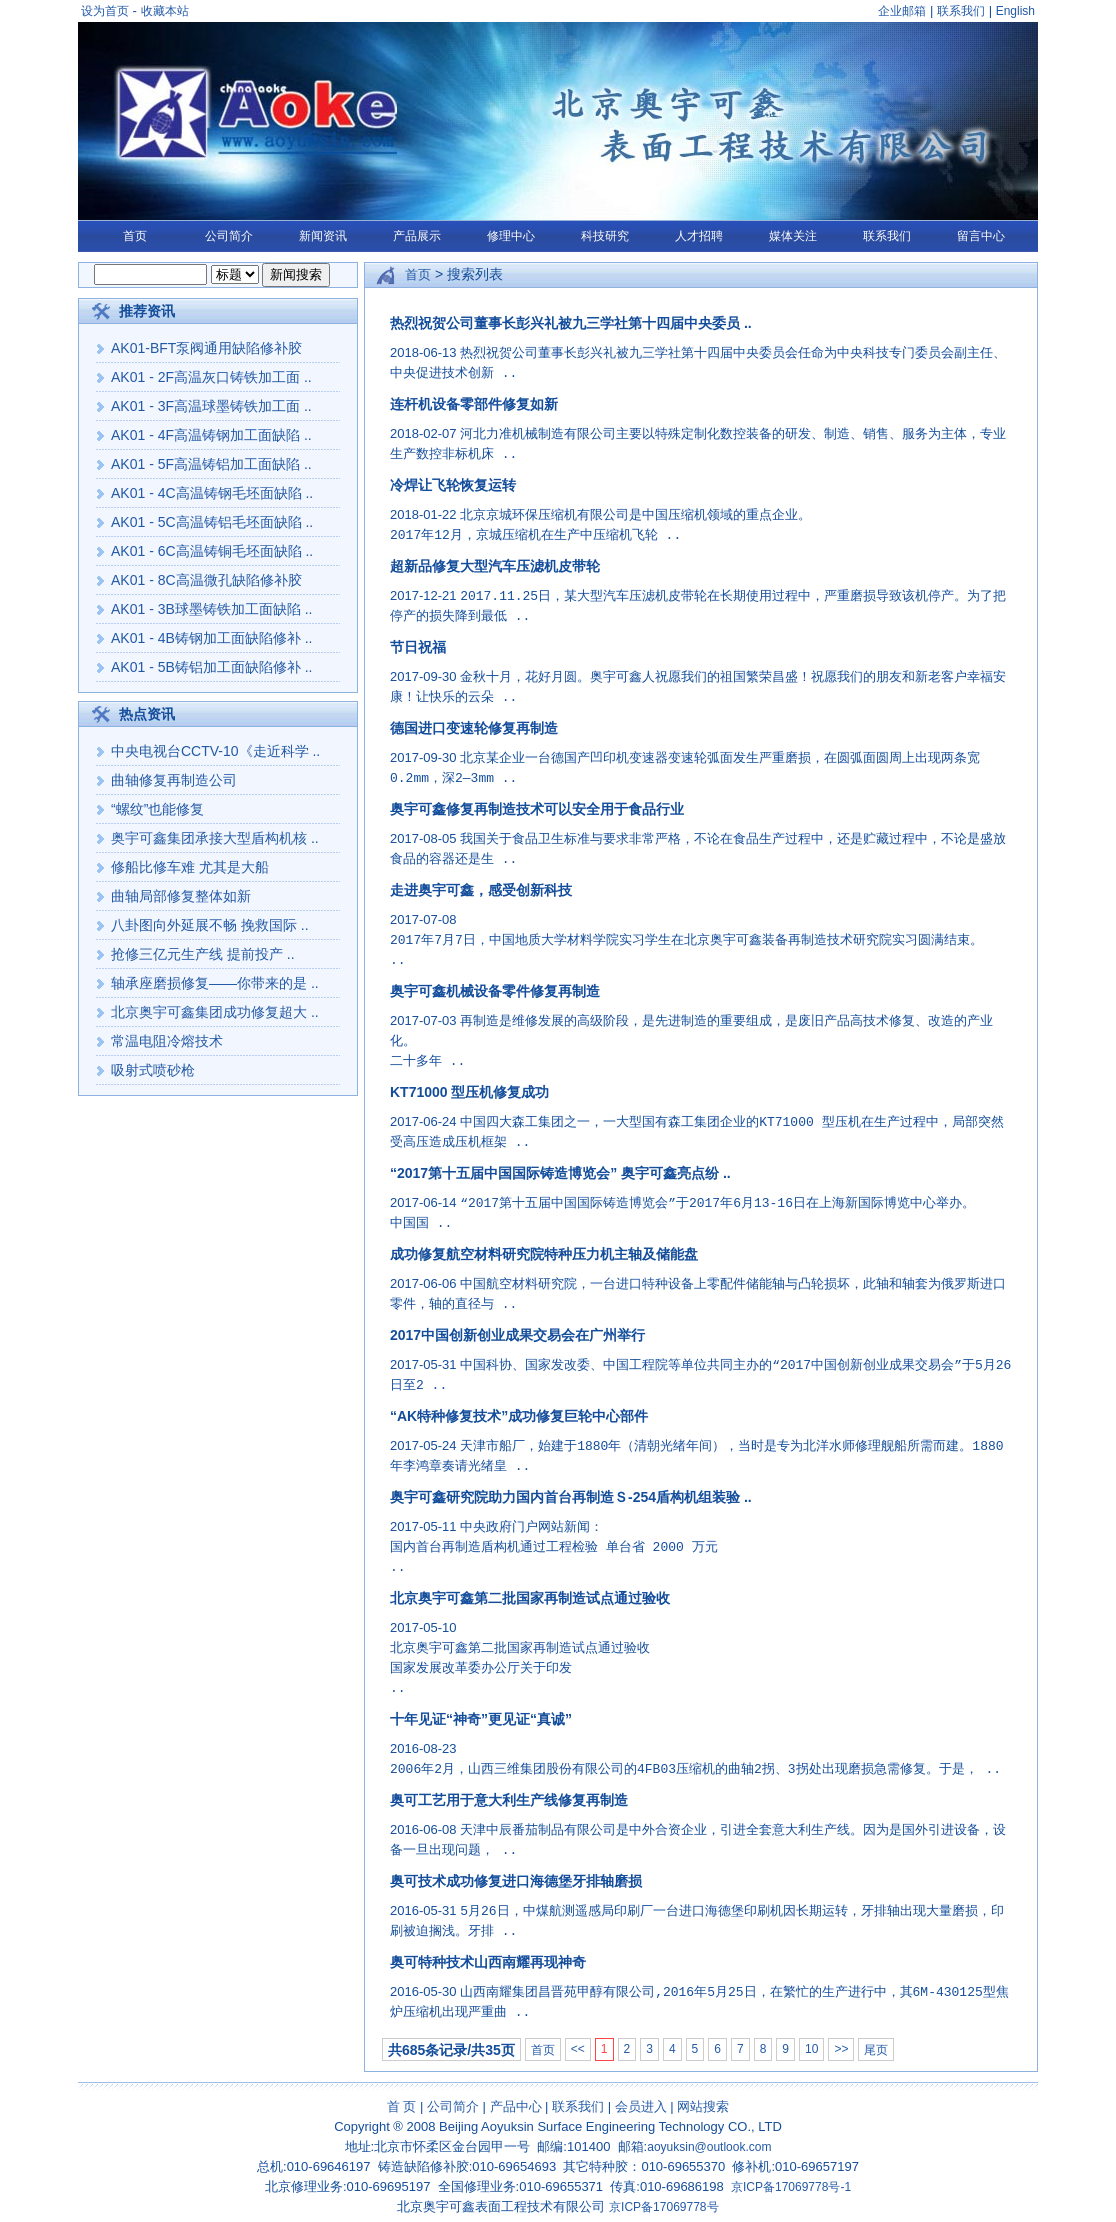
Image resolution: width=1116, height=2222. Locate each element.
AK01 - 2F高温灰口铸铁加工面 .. (211, 377)
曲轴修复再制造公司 (174, 780)
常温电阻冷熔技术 (167, 1041)
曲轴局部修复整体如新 (181, 896)
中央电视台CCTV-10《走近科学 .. (215, 751)
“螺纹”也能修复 (157, 809)
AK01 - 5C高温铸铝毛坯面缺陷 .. (212, 522)
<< (578, 2049)
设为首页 (105, 11)
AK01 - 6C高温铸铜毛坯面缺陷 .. (212, 551)
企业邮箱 (902, 11)
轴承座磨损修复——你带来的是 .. (215, 983)
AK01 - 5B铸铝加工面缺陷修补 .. (211, 667)
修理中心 (511, 236)
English (1015, 11)
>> (841, 2049)
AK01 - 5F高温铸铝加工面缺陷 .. (211, 464)
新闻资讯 (323, 236)
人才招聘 (699, 236)
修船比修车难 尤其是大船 (190, 867)
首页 (135, 236)
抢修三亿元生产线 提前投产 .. (203, 954)
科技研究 (605, 236)
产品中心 (516, 2106)
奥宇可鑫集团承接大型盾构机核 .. (215, 838)
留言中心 (981, 236)
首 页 (402, 2106)
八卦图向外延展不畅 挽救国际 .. (210, 925)
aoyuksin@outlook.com (709, 2147)
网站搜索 (703, 2106)
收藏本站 (165, 11)
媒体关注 (793, 236)
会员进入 (641, 2106)
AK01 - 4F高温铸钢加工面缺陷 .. (211, 435)
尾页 (876, 2050)
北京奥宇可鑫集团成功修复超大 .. (215, 1012)
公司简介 (229, 236)
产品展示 (417, 236)
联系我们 (961, 11)
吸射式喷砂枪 (153, 1070)
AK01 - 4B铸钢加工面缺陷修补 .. (211, 638)
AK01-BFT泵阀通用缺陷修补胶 (206, 348)
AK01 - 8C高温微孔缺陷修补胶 (206, 580)
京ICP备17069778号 (663, 2207)
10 (811, 2049)
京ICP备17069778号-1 (791, 2187)
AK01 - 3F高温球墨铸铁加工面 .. (211, 406)
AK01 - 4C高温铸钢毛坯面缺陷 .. (212, 493)
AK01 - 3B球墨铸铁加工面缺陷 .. (211, 609)
